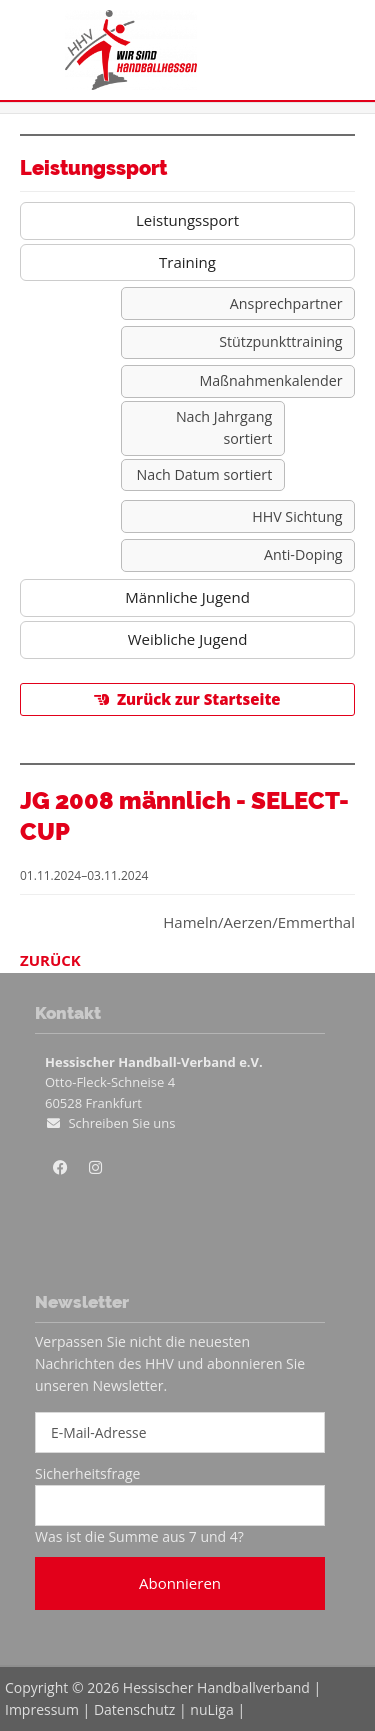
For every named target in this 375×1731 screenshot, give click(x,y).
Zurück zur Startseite (199, 699)
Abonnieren (180, 1583)
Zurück (50, 960)
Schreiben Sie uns (121, 1123)
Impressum (42, 1709)
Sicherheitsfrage (87, 1473)
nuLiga (211, 1709)
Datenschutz (134, 1709)
